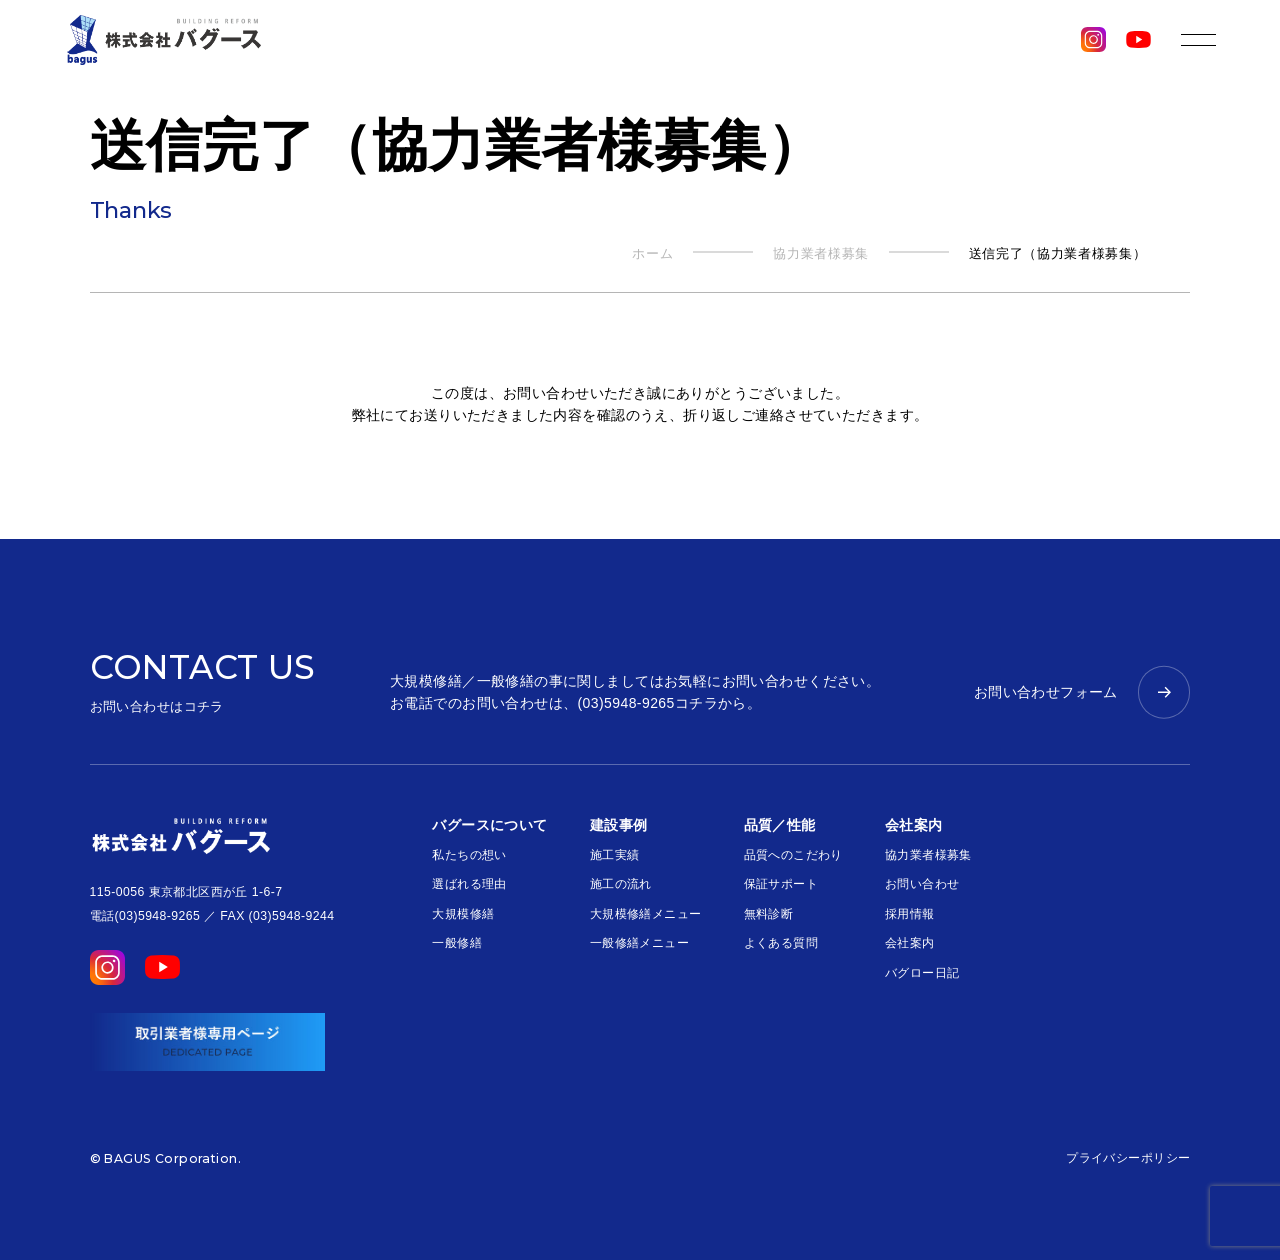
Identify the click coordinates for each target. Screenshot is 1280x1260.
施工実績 (615, 855)
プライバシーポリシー (1128, 1158)
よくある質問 (781, 943)
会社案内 (910, 943)
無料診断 (769, 914)
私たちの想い (469, 855)
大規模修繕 (463, 914)
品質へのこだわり (793, 855)
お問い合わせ (922, 884)
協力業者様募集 (928, 855)
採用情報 (910, 914)
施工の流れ (621, 884)
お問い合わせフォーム (1046, 692)
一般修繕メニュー (639, 943)
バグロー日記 (922, 973)
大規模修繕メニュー (646, 914)
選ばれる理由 (469, 884)
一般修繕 (457, 943)
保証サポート (781, 884)
